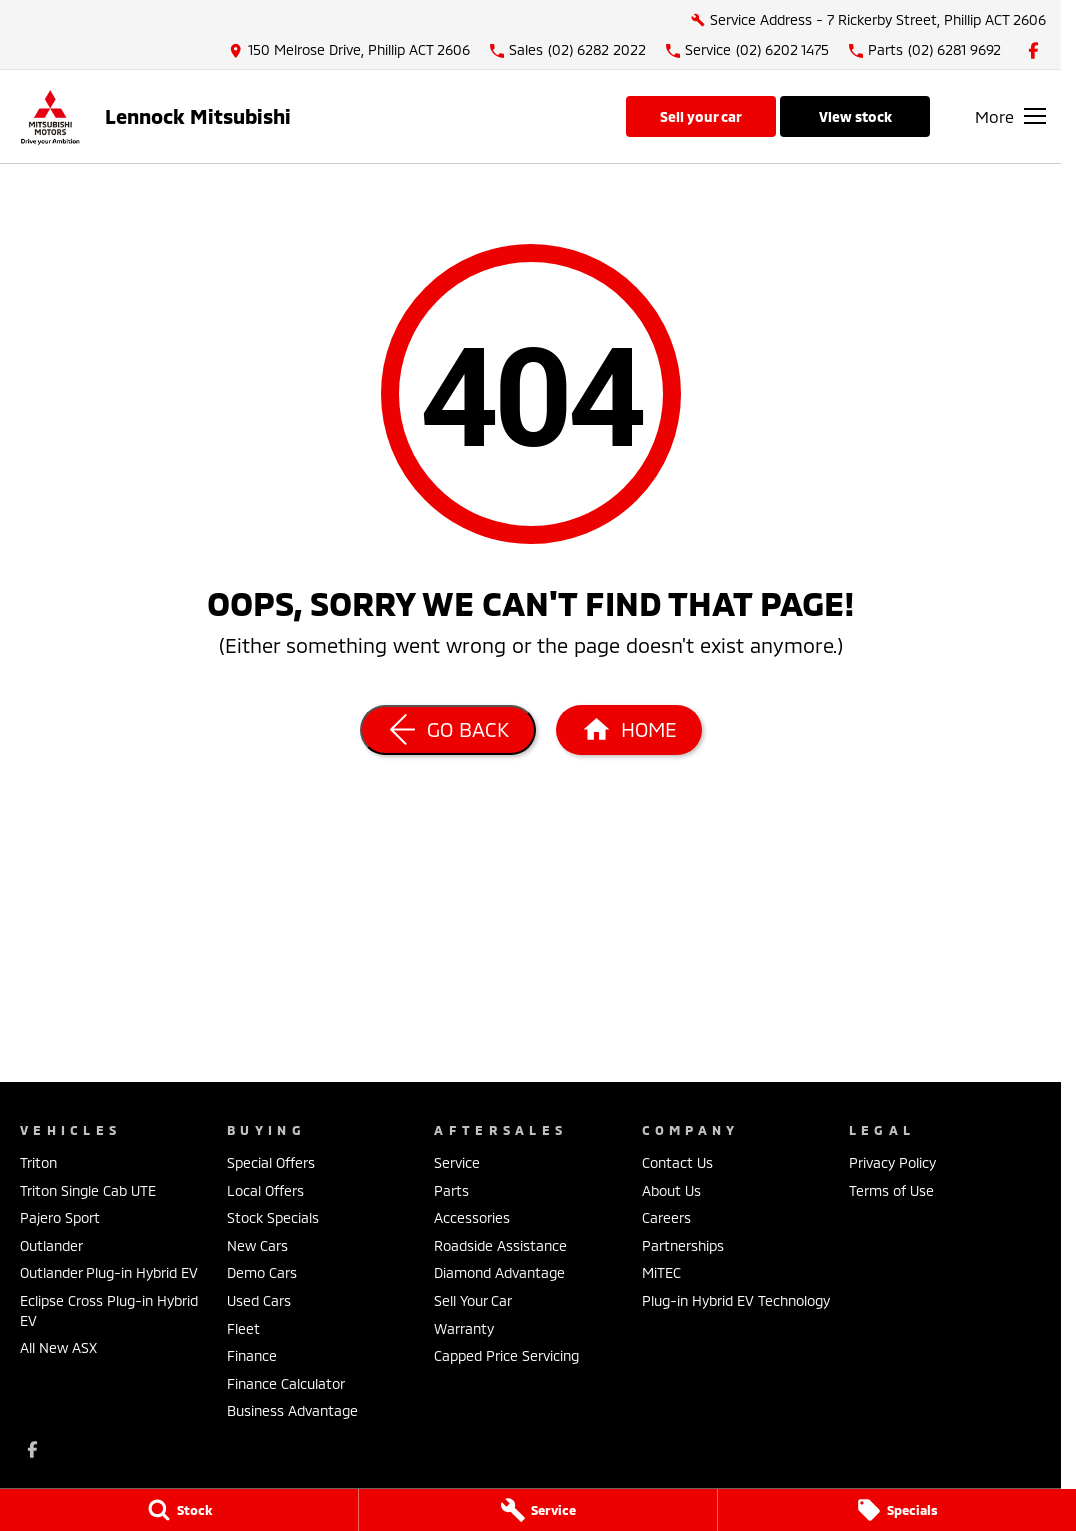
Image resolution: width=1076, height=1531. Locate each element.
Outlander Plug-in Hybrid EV (109, 1272)
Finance (252, 1355)
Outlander (51, 1245)
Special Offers (271, 1162)
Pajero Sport (60, 1217)
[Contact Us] (349, 50)
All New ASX (58, 1347)
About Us (671, 1190)
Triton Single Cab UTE (88, 1190)
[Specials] (897, 1510)
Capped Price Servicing (506, 1355)
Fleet (243, 1328)
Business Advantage (292, 1410)
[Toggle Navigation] (1010, 116)
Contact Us (677, 1162)
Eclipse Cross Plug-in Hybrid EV (109, 1310)
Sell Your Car (701, 116)
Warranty (464, 1328)
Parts (451, 1190)
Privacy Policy (892, 1162)
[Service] (538, 1510)
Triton (38, 1162)
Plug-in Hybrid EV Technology (736, 1300)
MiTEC (661, 1272)
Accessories (472, 1217)
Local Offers (265, 1190)
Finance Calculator (286, 1383)
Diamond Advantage (499, 1272)
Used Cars (259, 1300)
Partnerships (683, 1245)
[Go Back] (448, 730)
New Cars (257, 1245)
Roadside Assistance (500, 1245)
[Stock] (179, 1510)
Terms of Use (891, 1190)
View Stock (855, 116)
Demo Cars (262, 1272)
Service (457, 1162)
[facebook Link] (1033, 50)
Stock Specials (273, 1217)
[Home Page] (50, 116)
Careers (666, 1217)
